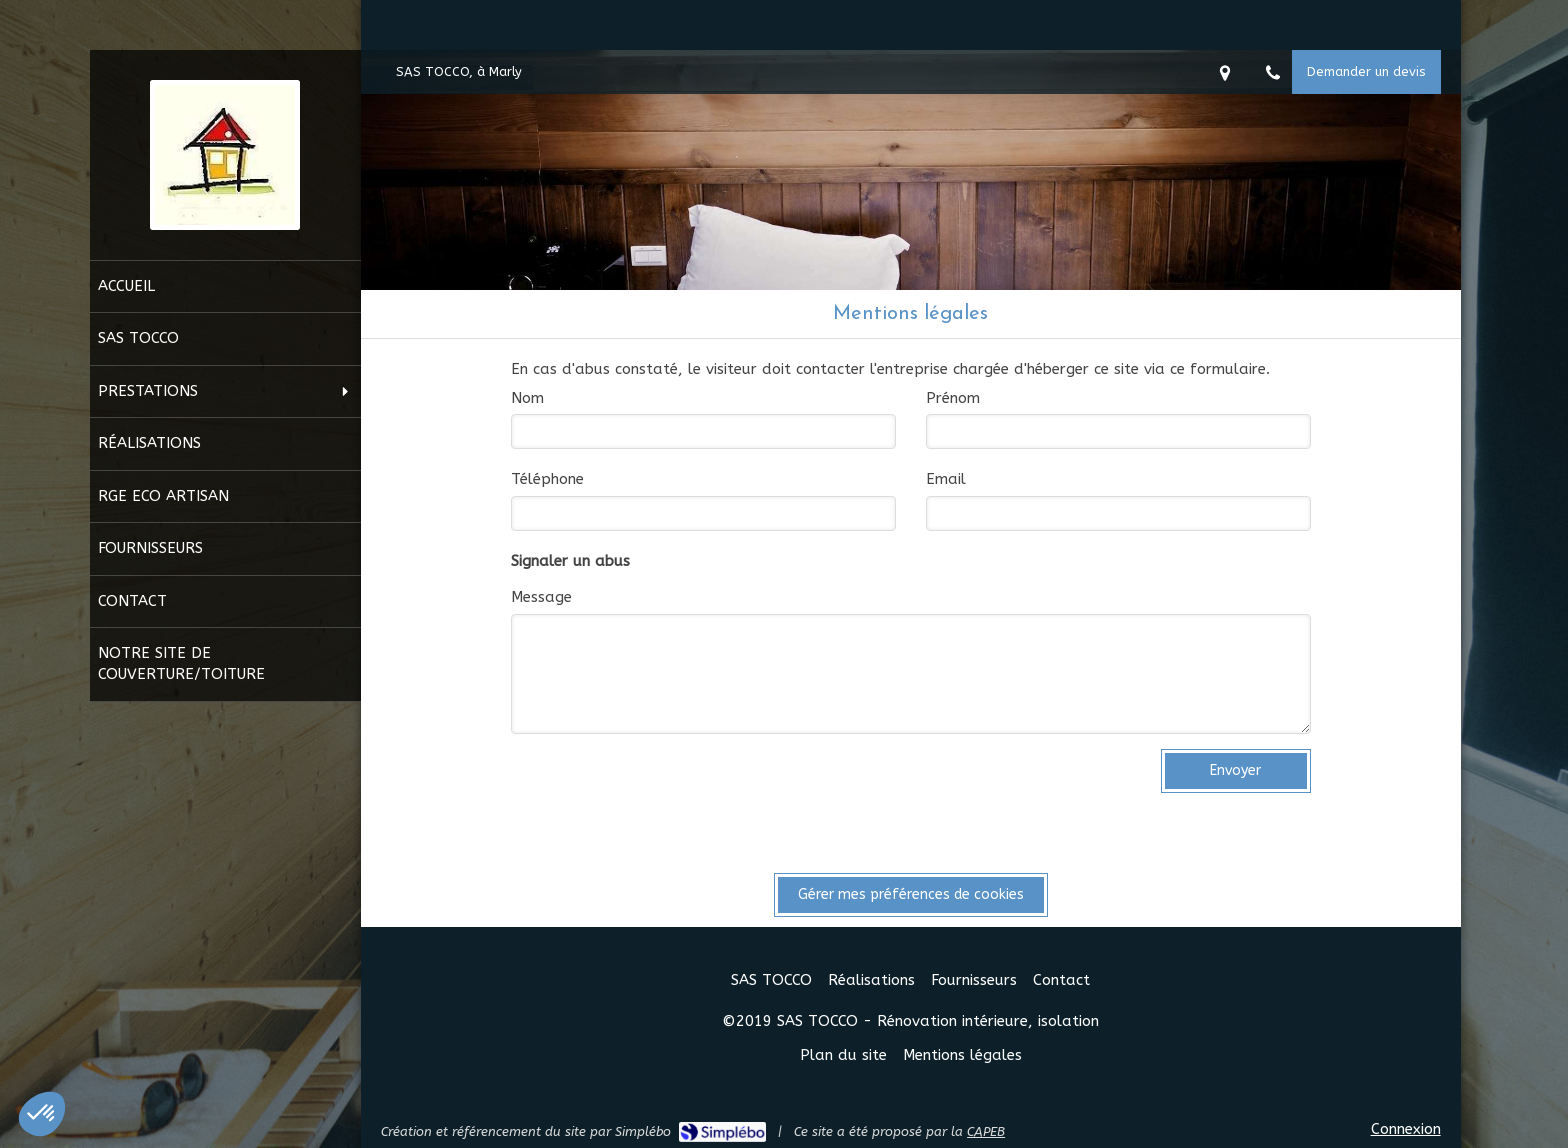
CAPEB (986, 1131)
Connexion (1406, 1129)
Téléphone (547, 479)
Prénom (953, 398)
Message (541, 597)
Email (946, 479)
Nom (527, 398)
